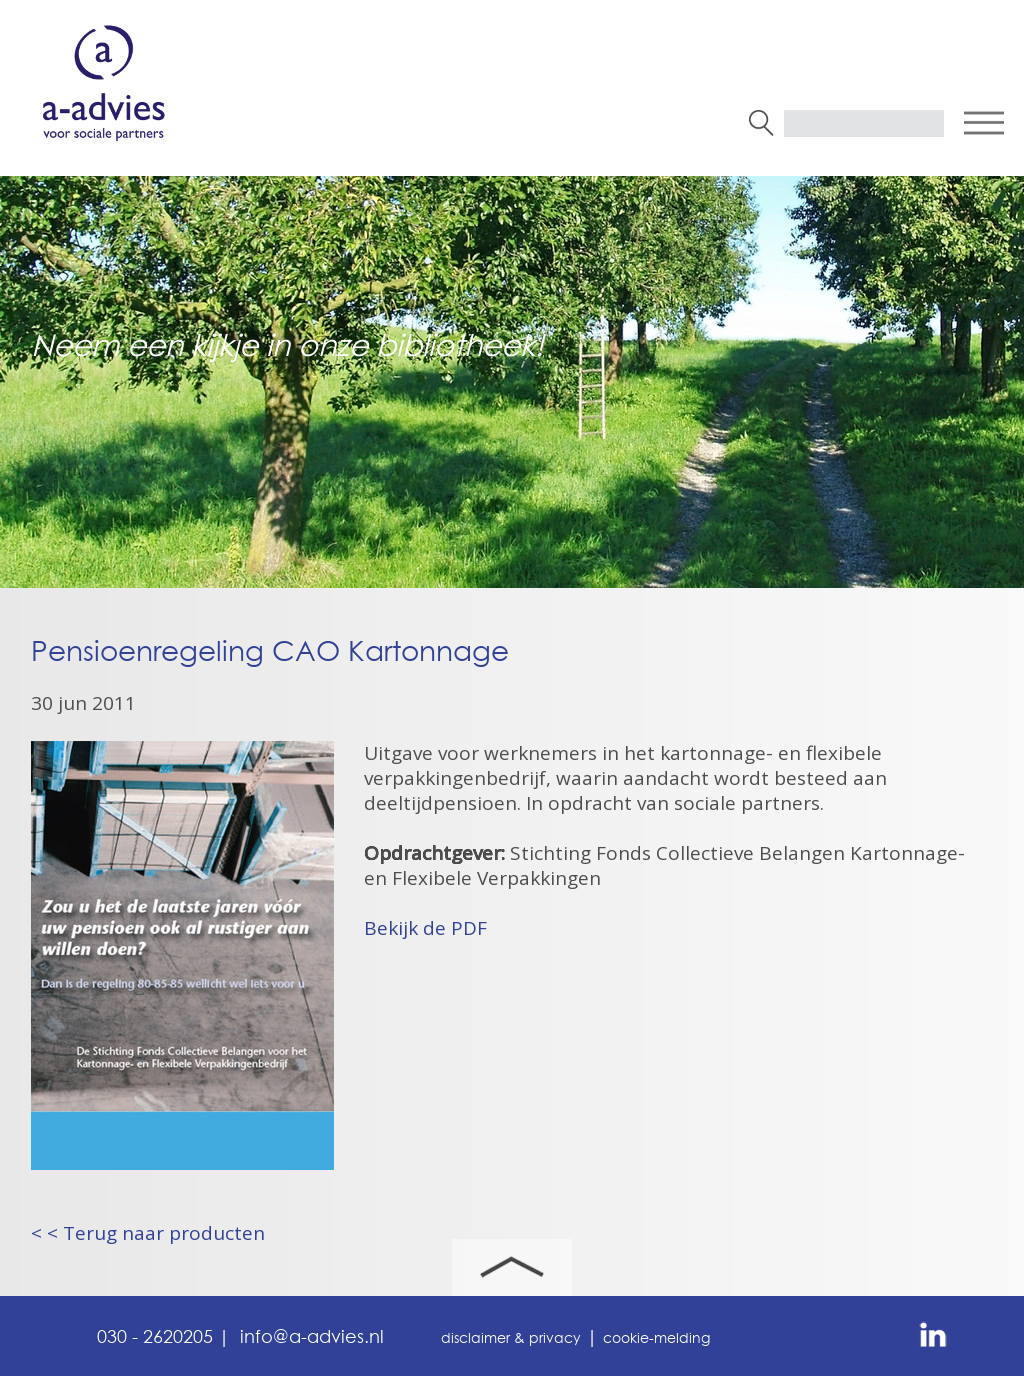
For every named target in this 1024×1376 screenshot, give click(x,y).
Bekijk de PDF (425, 928)
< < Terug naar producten (148, 1233)
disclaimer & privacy (511, 1339)
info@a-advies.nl (312, 1338)
